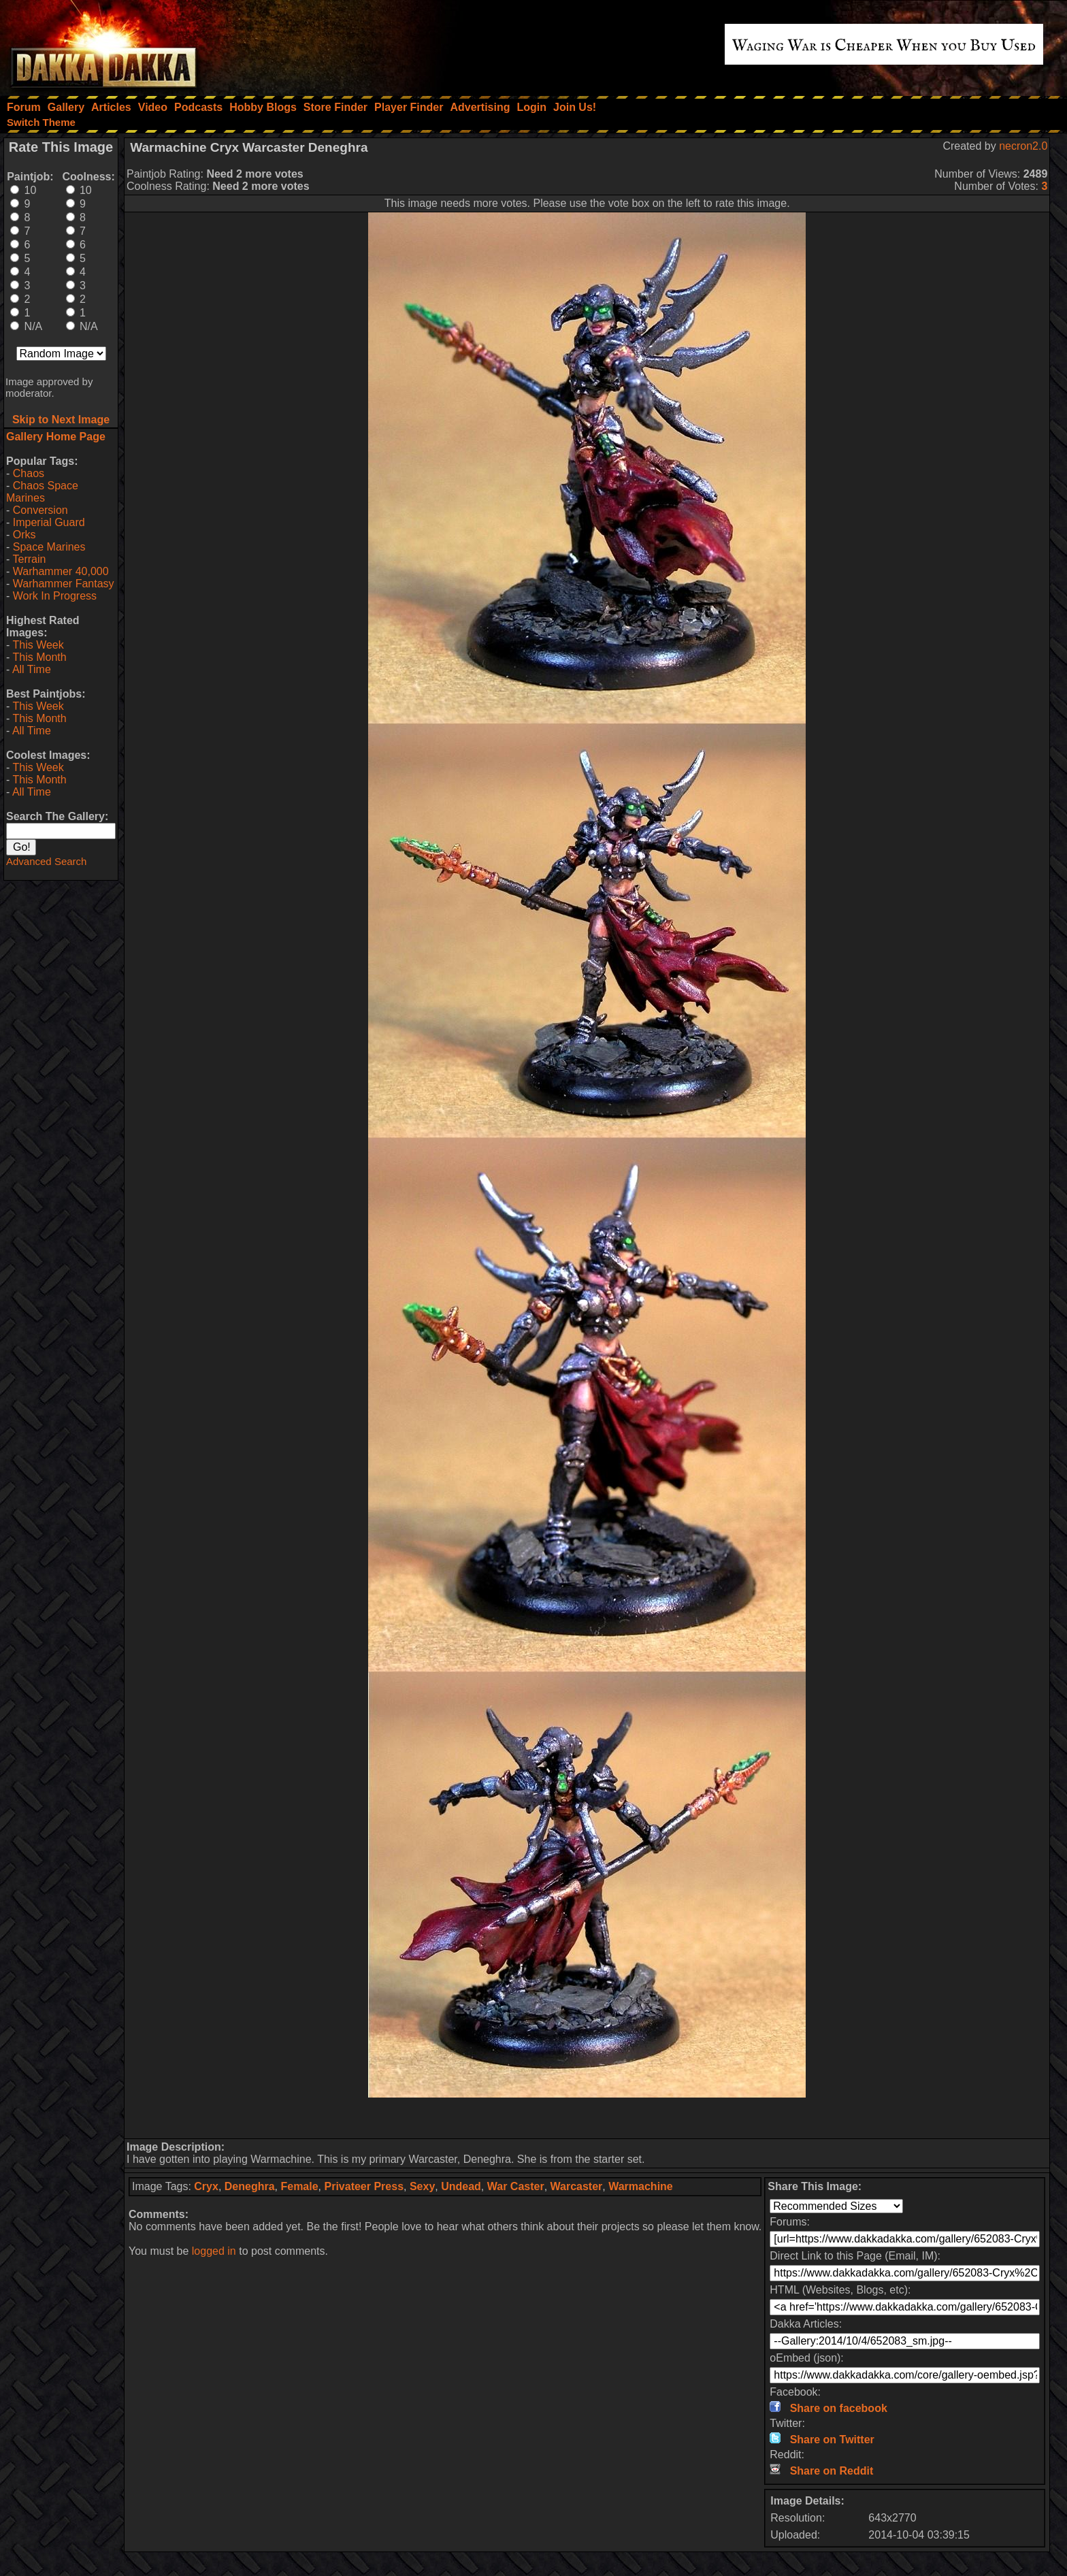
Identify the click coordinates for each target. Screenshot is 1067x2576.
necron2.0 (1023, 146)
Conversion (40, 510)
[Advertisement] (587, 2118)
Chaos (28, 473)
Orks (24, 534)
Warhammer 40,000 (61, 571)
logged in (214, 2251)
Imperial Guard (49, 522)
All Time (31, 669)
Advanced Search (46, 861)
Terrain (29, 559)
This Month (39, 657)
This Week (37, 645)
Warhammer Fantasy (63, 583)
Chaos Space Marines (42, 492)
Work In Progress (55, 596)
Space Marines (49, 547)
